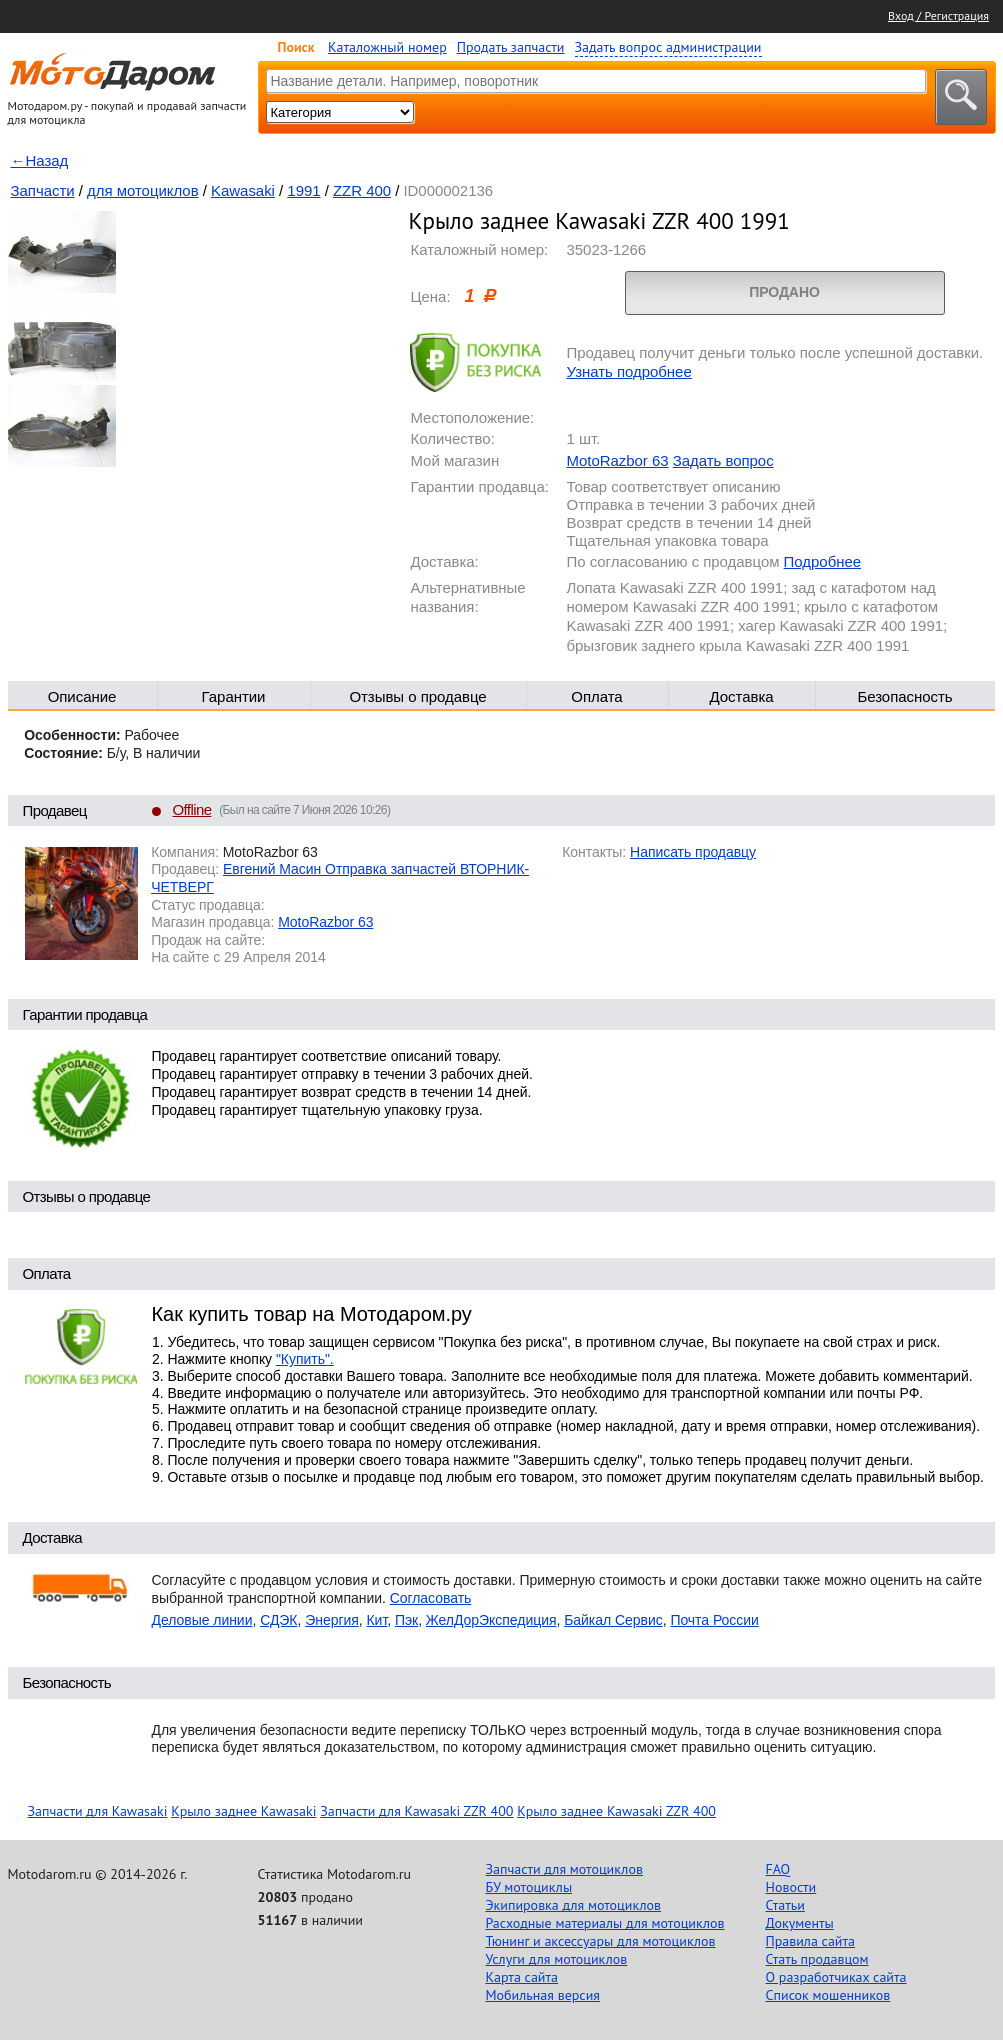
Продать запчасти (511, 47)
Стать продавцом (817, 1959)
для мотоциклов (143, 190)
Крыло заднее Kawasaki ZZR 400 (616, 1811)
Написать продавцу (693, 852)
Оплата (596, 696)
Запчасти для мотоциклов (564, 1869)
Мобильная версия (543, 1995)
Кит (377, 1620)
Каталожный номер (387, 47)
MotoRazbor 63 (618, 460)
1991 (303, 190)
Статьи (785, 1905)
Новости (791, 1887)
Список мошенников (828, 1995)
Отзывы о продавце (417, 696)
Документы (800, 1923)
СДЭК (278, 1620)
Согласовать (431, 1598)
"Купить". (305, 1359)
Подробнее (822, 561)
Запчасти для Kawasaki (98, 1811)
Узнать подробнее (629, 371)
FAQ (778, 1869)
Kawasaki (243, 190)
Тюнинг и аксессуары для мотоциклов (601, 1941)
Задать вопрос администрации (668, 47)
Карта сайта (522, 1977)
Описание (82, 696)
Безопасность (904, 696)
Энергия (332, 1620)
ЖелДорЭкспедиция (491, 1620)
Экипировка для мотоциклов (574, 1905)
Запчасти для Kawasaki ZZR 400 (416, 1811)
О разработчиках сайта (836, 1977)
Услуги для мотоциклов (557, 1959)
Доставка (741, 696)
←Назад (40, 160)
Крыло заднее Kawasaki (243, 1811)
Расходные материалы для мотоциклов (605, 1923)
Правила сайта (811, 1941)
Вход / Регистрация (938, 15)
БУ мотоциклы (529, 1887)
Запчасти (43, 190)
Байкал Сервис (613, 1620)
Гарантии (234, 696)
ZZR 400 (362, 190)
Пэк (406, 1620)
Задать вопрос (723, 460)
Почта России (714, 1620)
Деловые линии (202, 1620)
